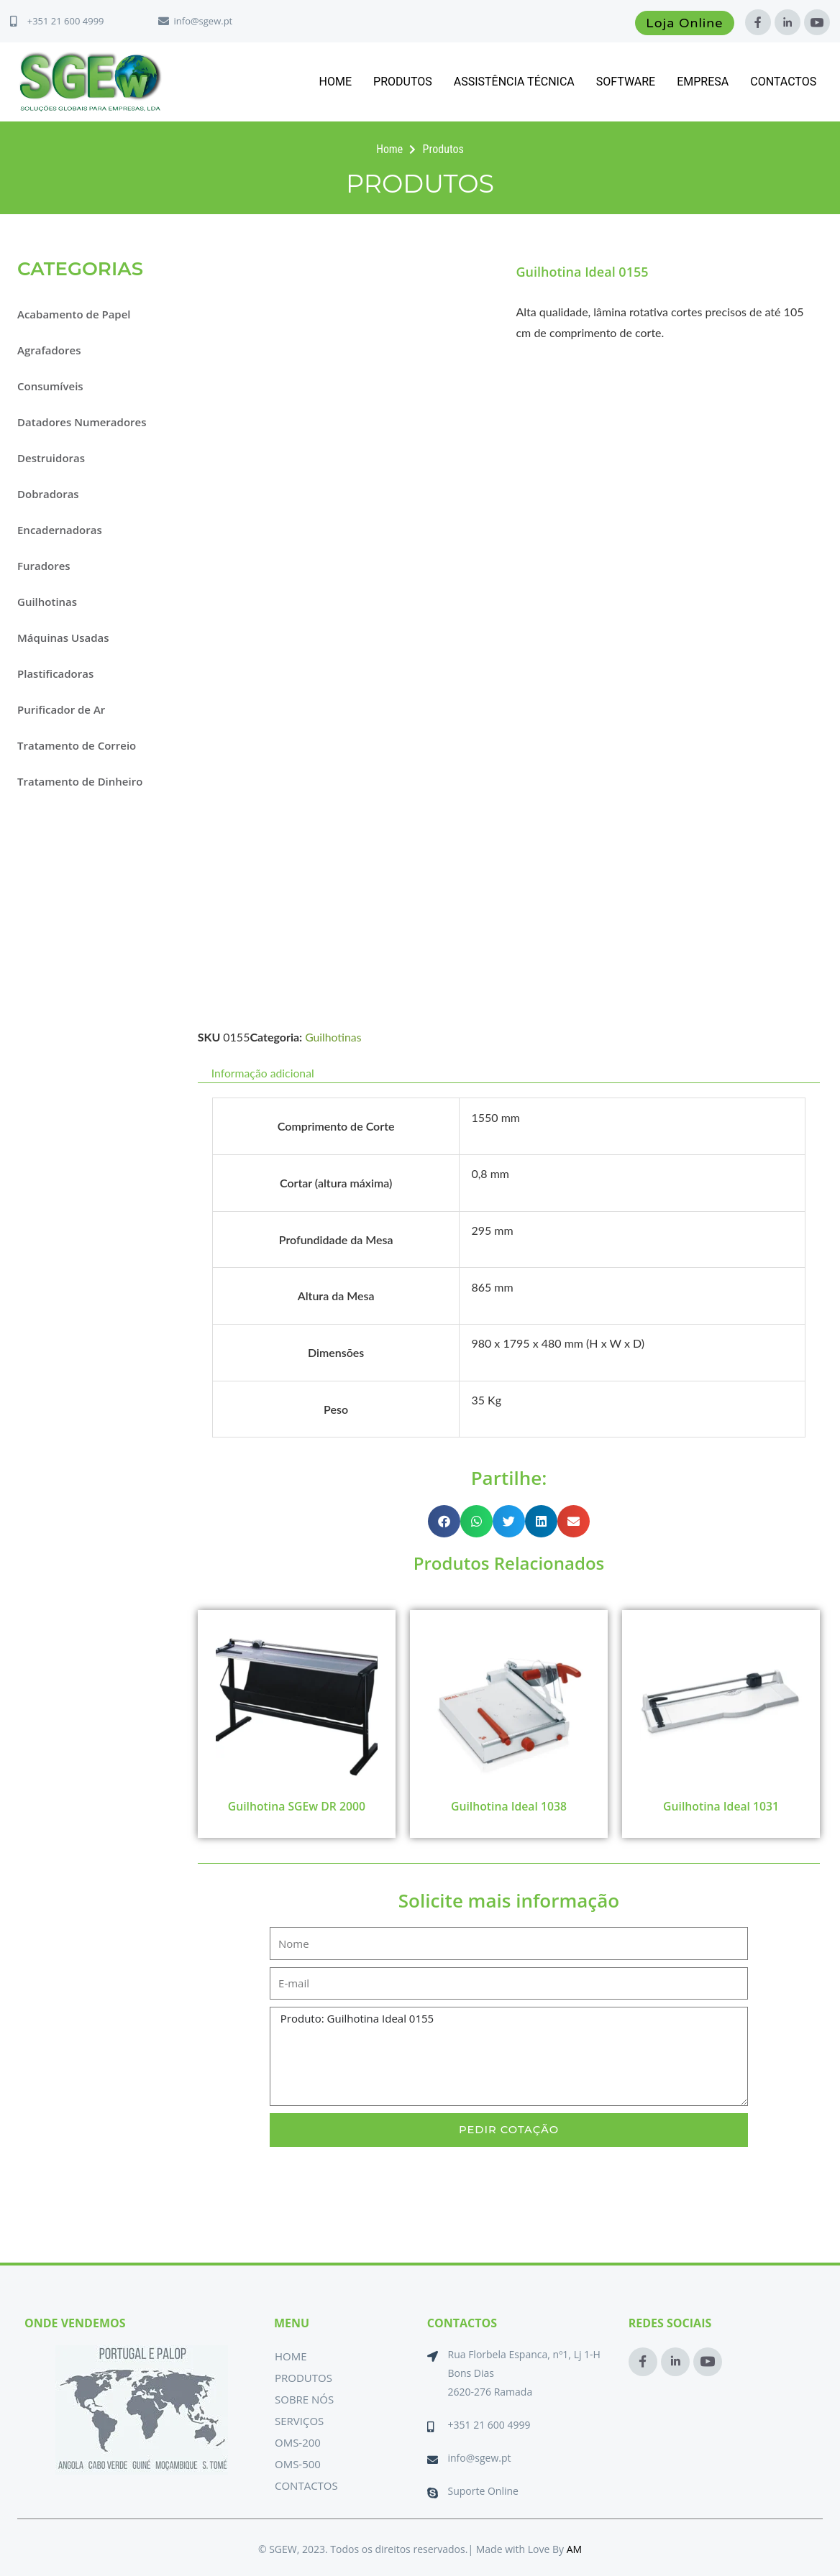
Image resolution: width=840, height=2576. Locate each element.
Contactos (783, 81)
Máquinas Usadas (63, 637)
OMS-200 (298, 2442)
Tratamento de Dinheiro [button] (79, 781)
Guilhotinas (47, 601)
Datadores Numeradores (81, 422)
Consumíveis (50, 386)
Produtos (402, 81)
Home (335, 81)
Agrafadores (49, 350)
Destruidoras (51, 458)
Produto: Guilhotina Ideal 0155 (509, 2057)
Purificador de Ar (61, 709)
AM (574, 2549)
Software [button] (625, 81)
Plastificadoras (55, 673)
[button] (444, 1521)
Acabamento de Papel (74, 314)
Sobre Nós (304, 2399)
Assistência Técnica (514, 81)
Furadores (43, 565)
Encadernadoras (59, 530)
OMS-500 (298, 2464)
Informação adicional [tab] (263, 1073)
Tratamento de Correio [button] (76, 745)
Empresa (703, 81)
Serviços (299, 2421)
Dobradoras (48, 494)
